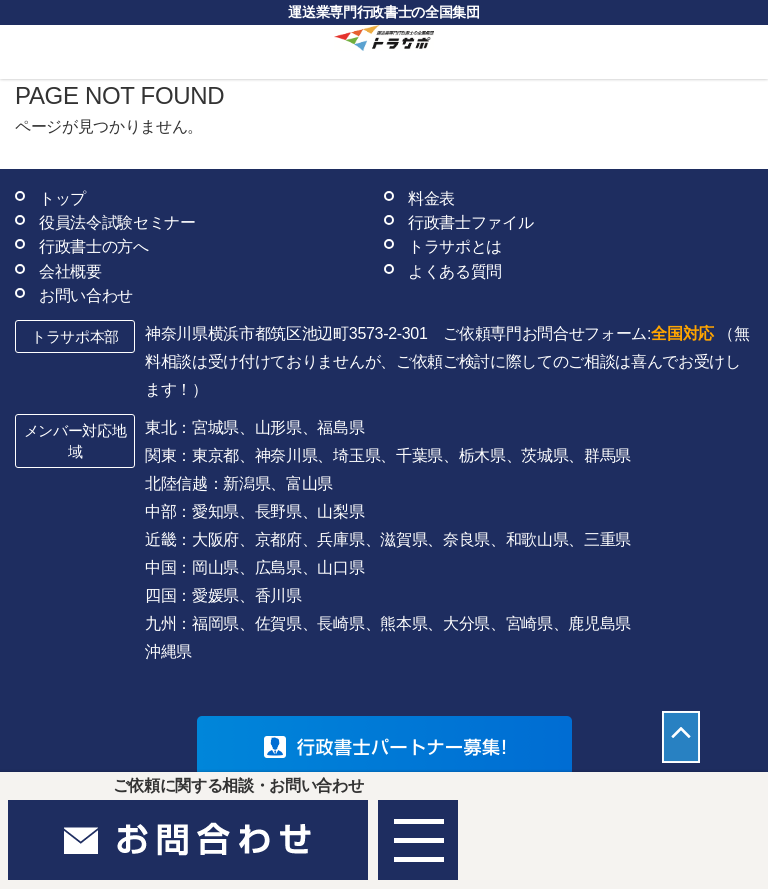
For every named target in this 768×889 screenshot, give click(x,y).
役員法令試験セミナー (117, 222)
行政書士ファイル (470, 222)
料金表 (431, 198)
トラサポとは (455, 246)
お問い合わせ (86, 295)
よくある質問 (455, 271)
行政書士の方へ (94, 246)
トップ (62, 198)
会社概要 (70, 271)
